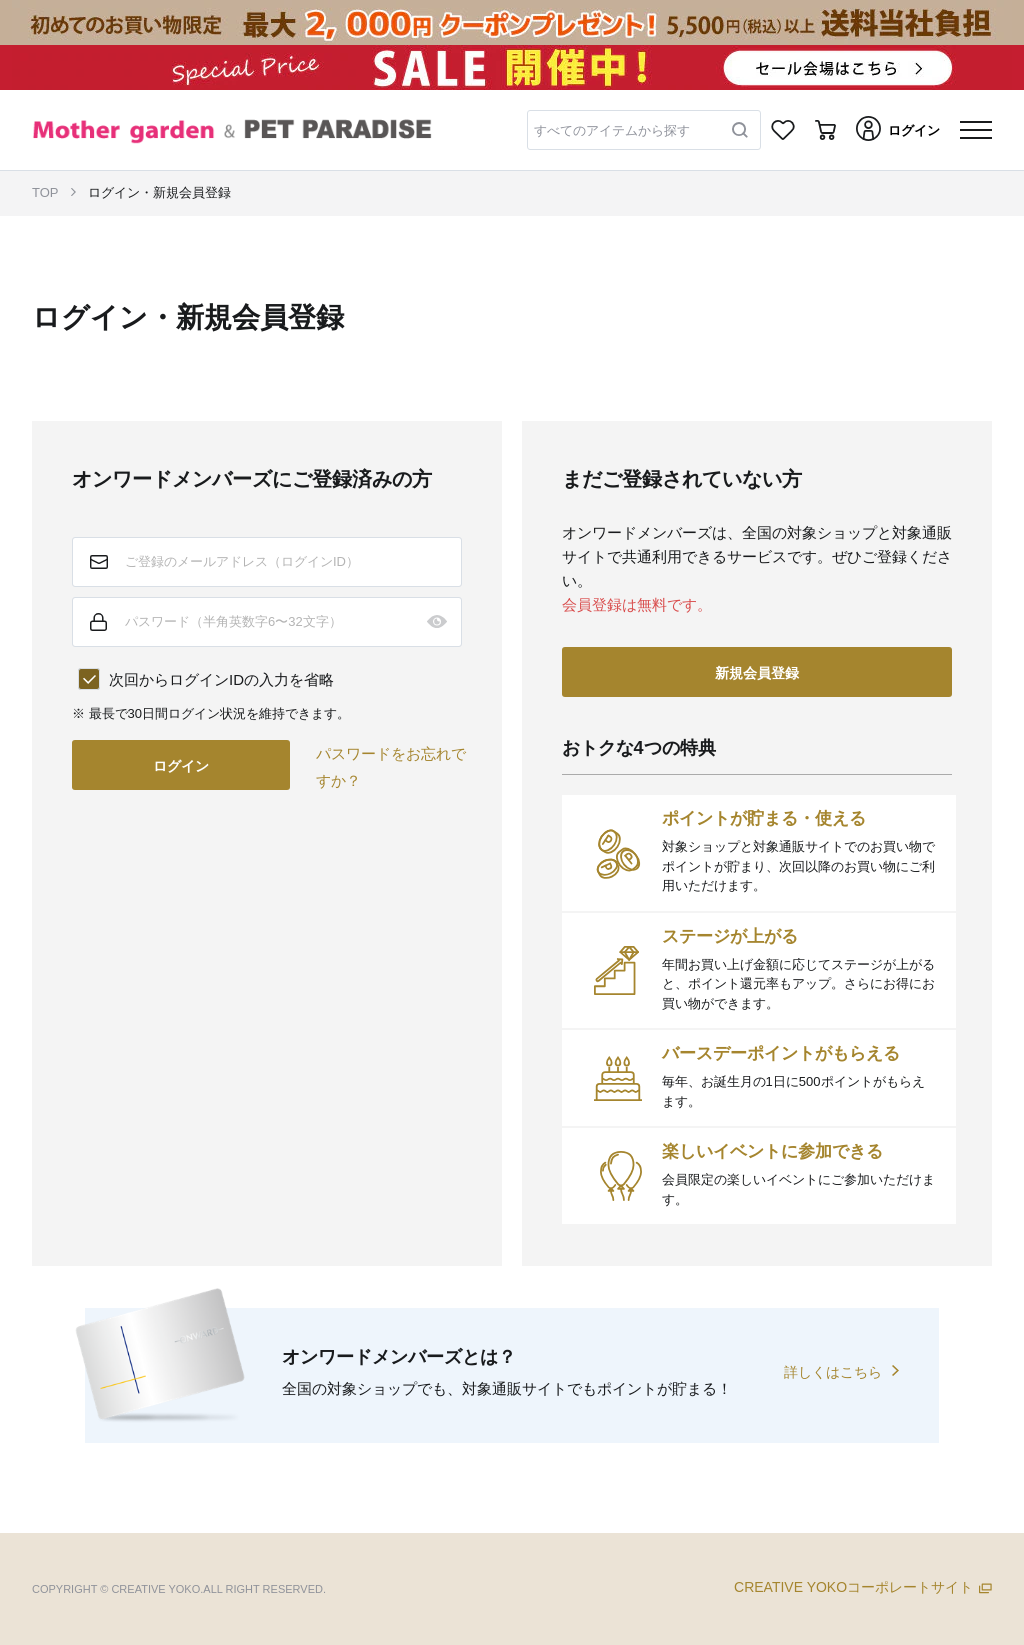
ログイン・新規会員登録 (159, 192)
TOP (45, 192)
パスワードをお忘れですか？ (391, 767)
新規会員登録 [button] (757, 673)
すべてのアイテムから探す (612, 130)
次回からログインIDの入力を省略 (221, 679)
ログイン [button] (181, 766)
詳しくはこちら (833, 1372)
